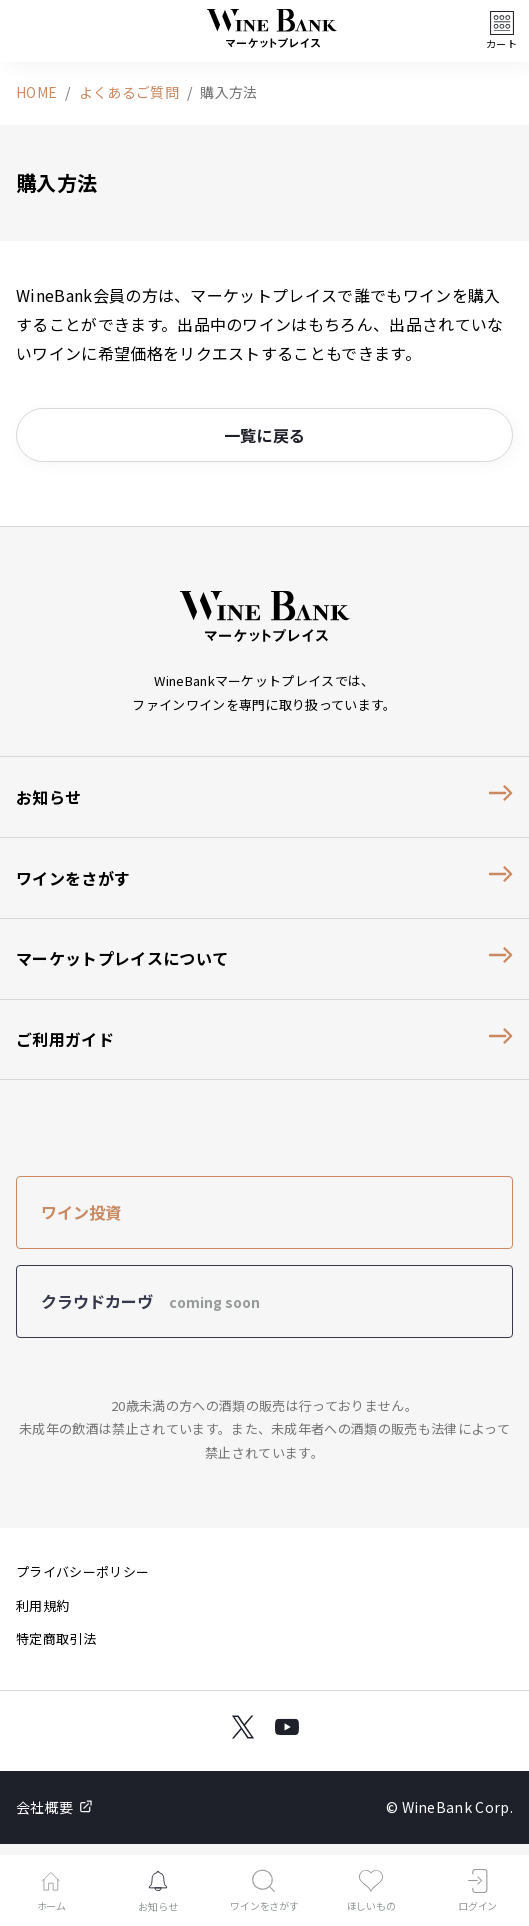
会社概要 (54, 1807)
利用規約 (42, 1605)
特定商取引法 (56, 1638)
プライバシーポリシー (82, 1571)
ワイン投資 (81, 1212)
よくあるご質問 (129, 92)
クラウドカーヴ (150, 1301)
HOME (36, 92)
